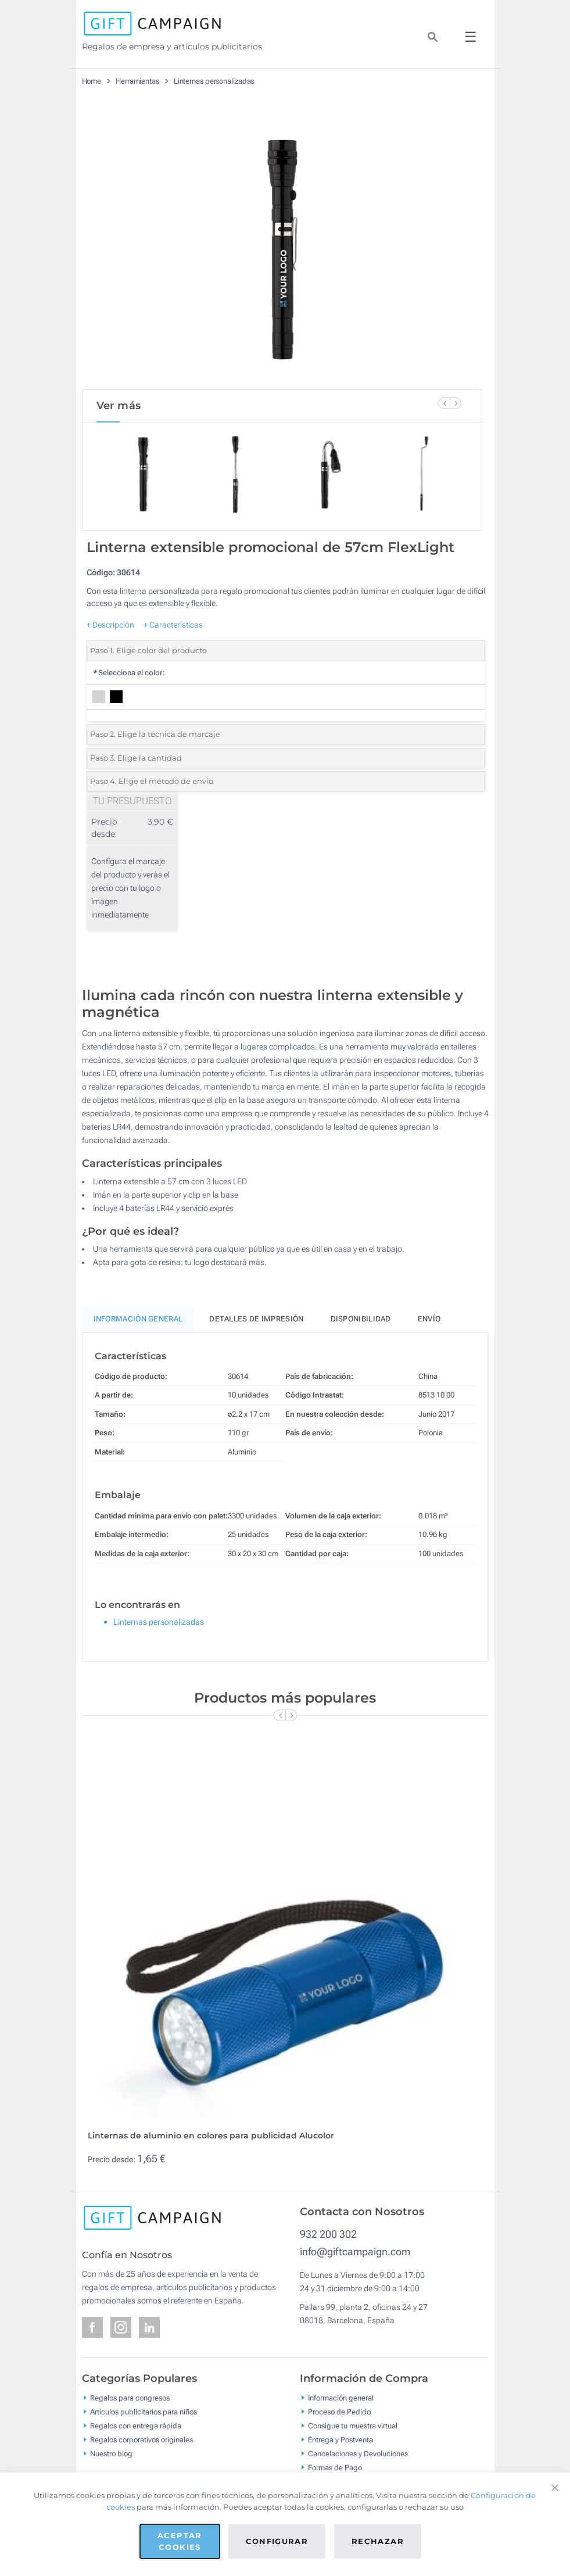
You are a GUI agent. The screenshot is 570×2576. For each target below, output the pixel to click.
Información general (341, 2398)
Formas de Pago (335, 2467)
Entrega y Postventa (340, 2439)
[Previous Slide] (444, 403)
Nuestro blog (111, 2453)
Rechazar (378, 2541)
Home (92, 81)
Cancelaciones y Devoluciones (358, 2453)
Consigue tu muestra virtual (352, 2425)
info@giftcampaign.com (355, 2251)
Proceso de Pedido (339, 2411)
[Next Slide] (455, 403)
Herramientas (137, 81)
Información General (138, 1318)
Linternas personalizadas (214, 81)
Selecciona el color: (128, 672)
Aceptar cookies (179, 2541)
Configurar (277, 2541)
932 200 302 (328, 2234)
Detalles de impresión (256, 1318)
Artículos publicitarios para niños (143, 2411)
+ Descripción (110, 624)
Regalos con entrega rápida (135, 2425)
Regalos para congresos (130, 2398)
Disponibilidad (361, 1318)
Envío (429, 1318)
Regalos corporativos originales (141, 2439)
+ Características (173, 624)
